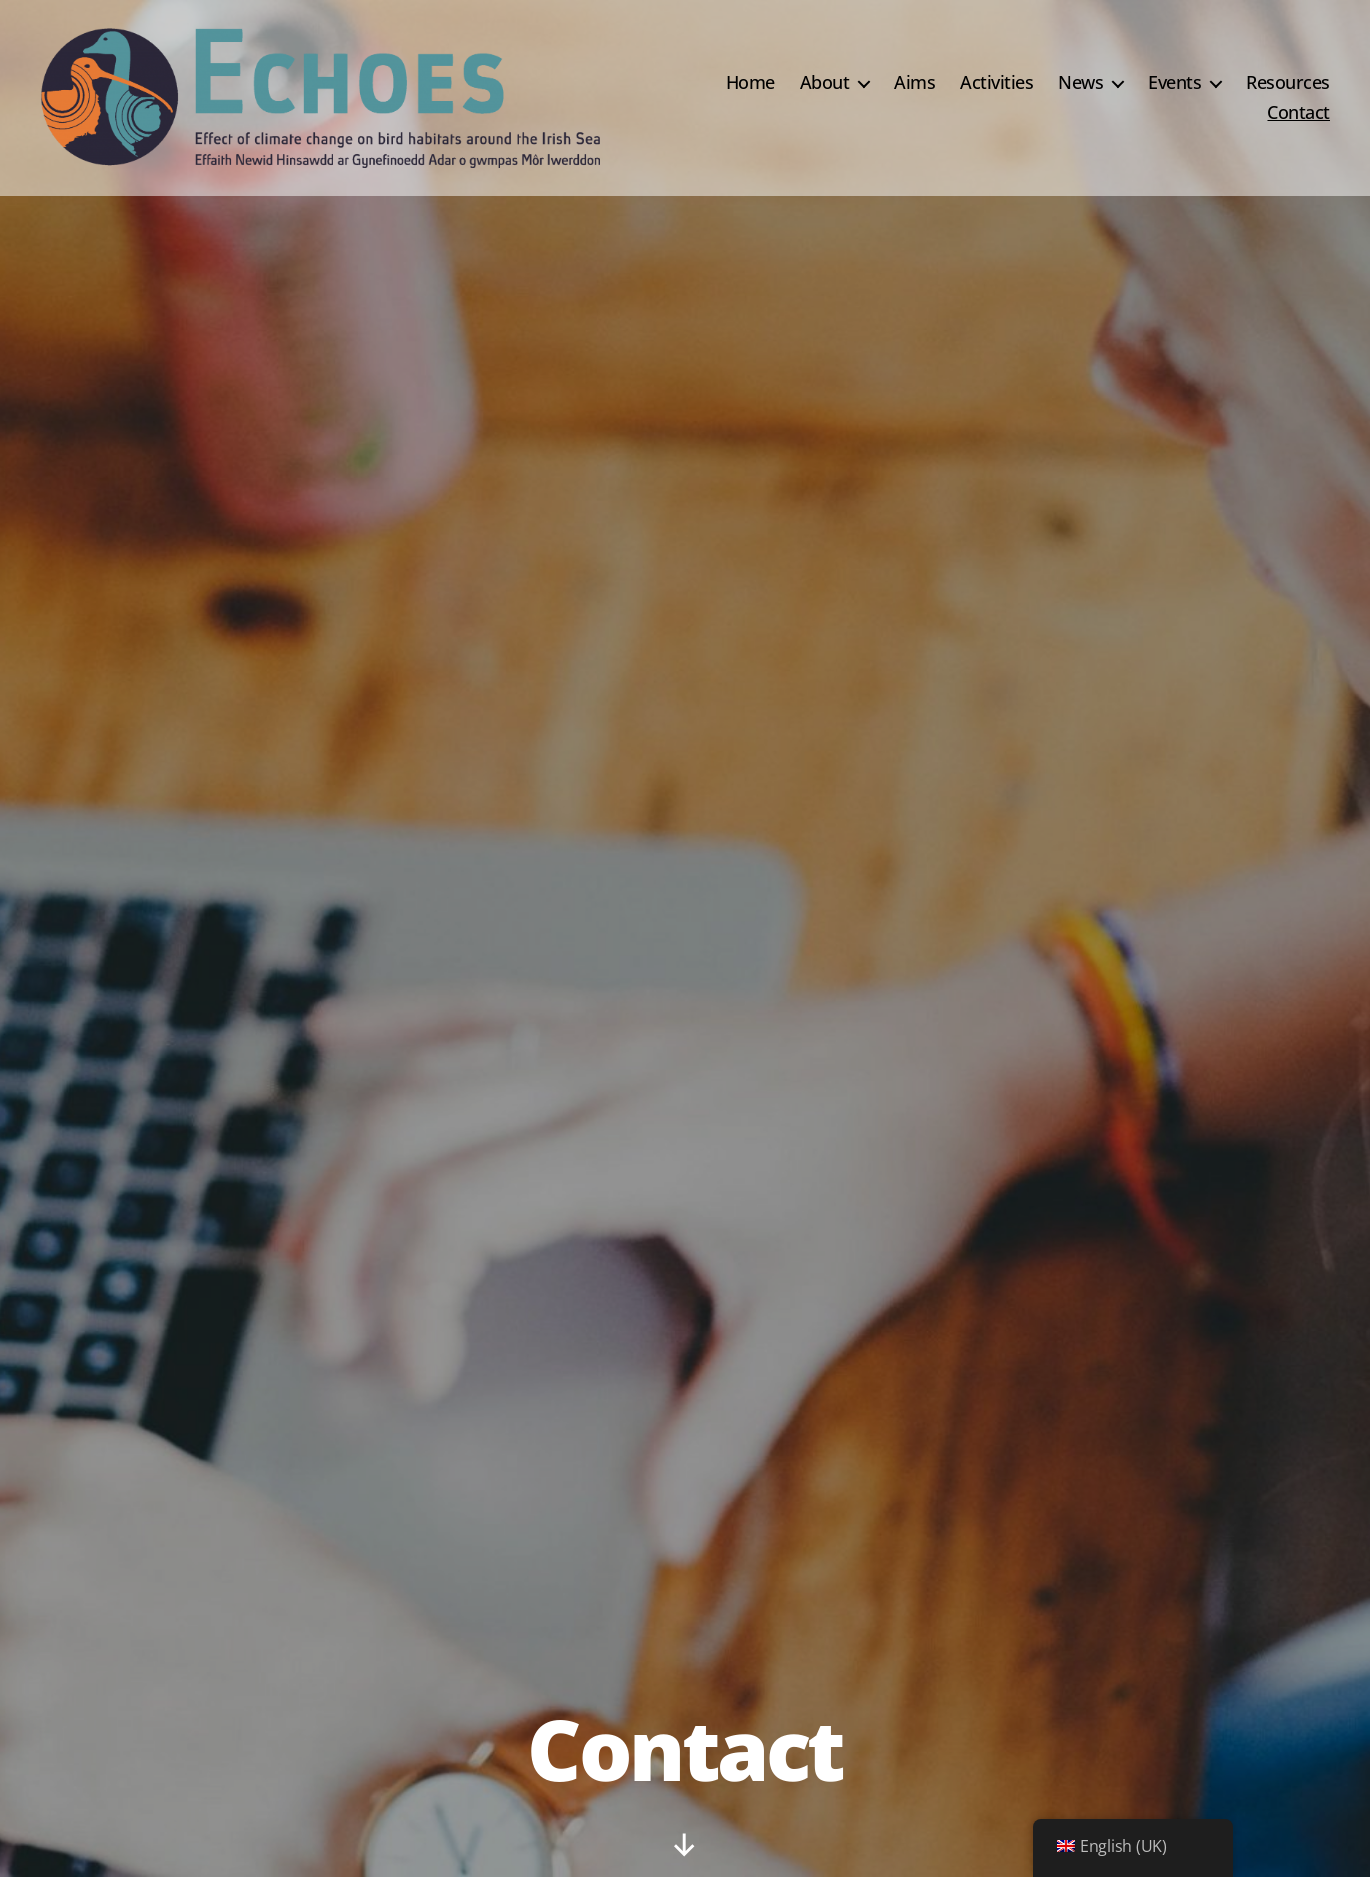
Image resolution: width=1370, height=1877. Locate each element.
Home (750, 83)
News (1080, 83)
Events (1174, 83)
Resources (1288, 83)
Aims (914, 83)
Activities (996, 83)
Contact (1298, 113)
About (825, 83)
